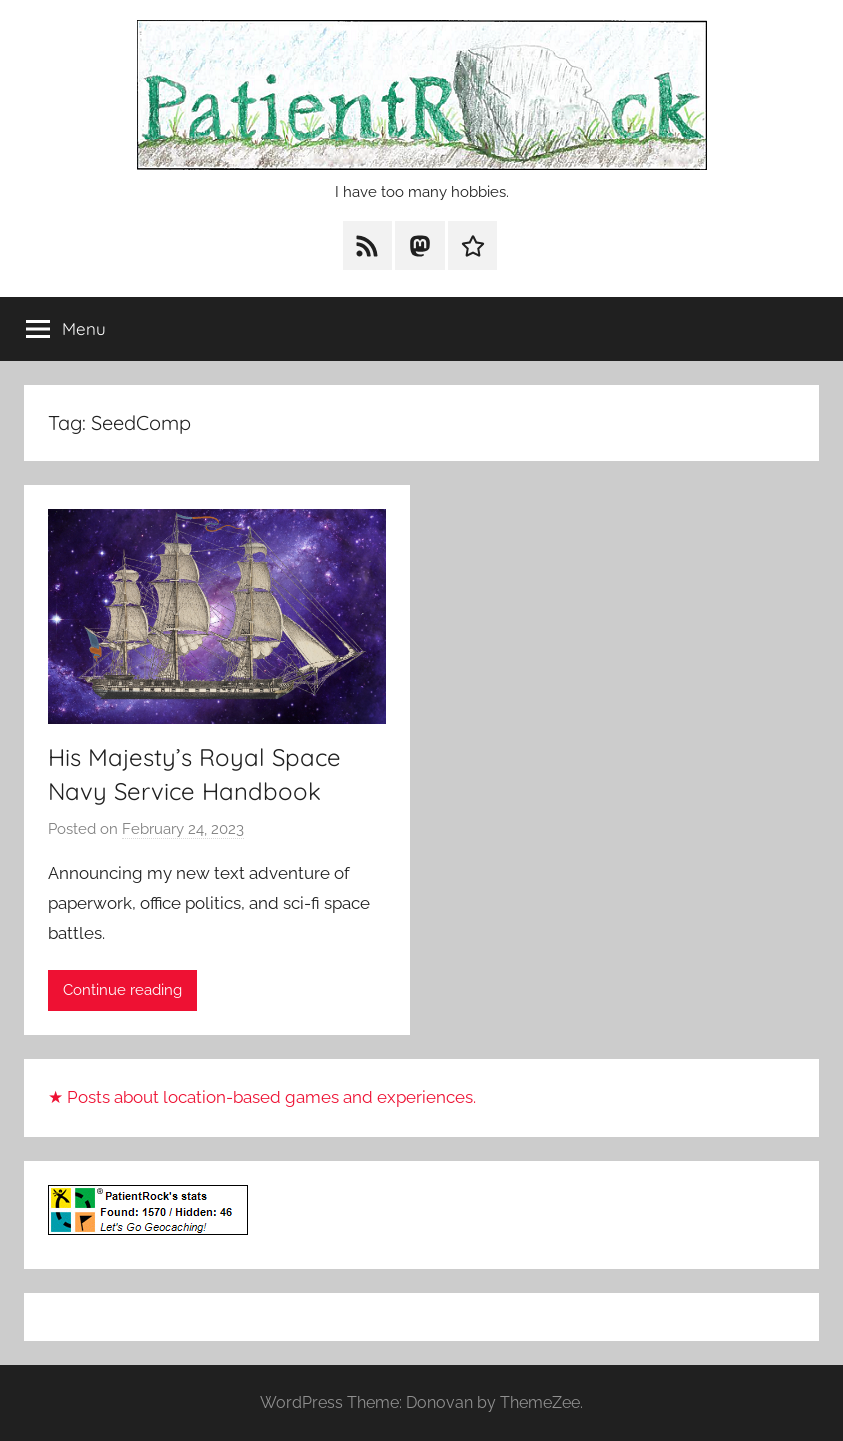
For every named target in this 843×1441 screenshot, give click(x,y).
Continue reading (122, 990)
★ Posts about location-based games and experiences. (262, 1097)
